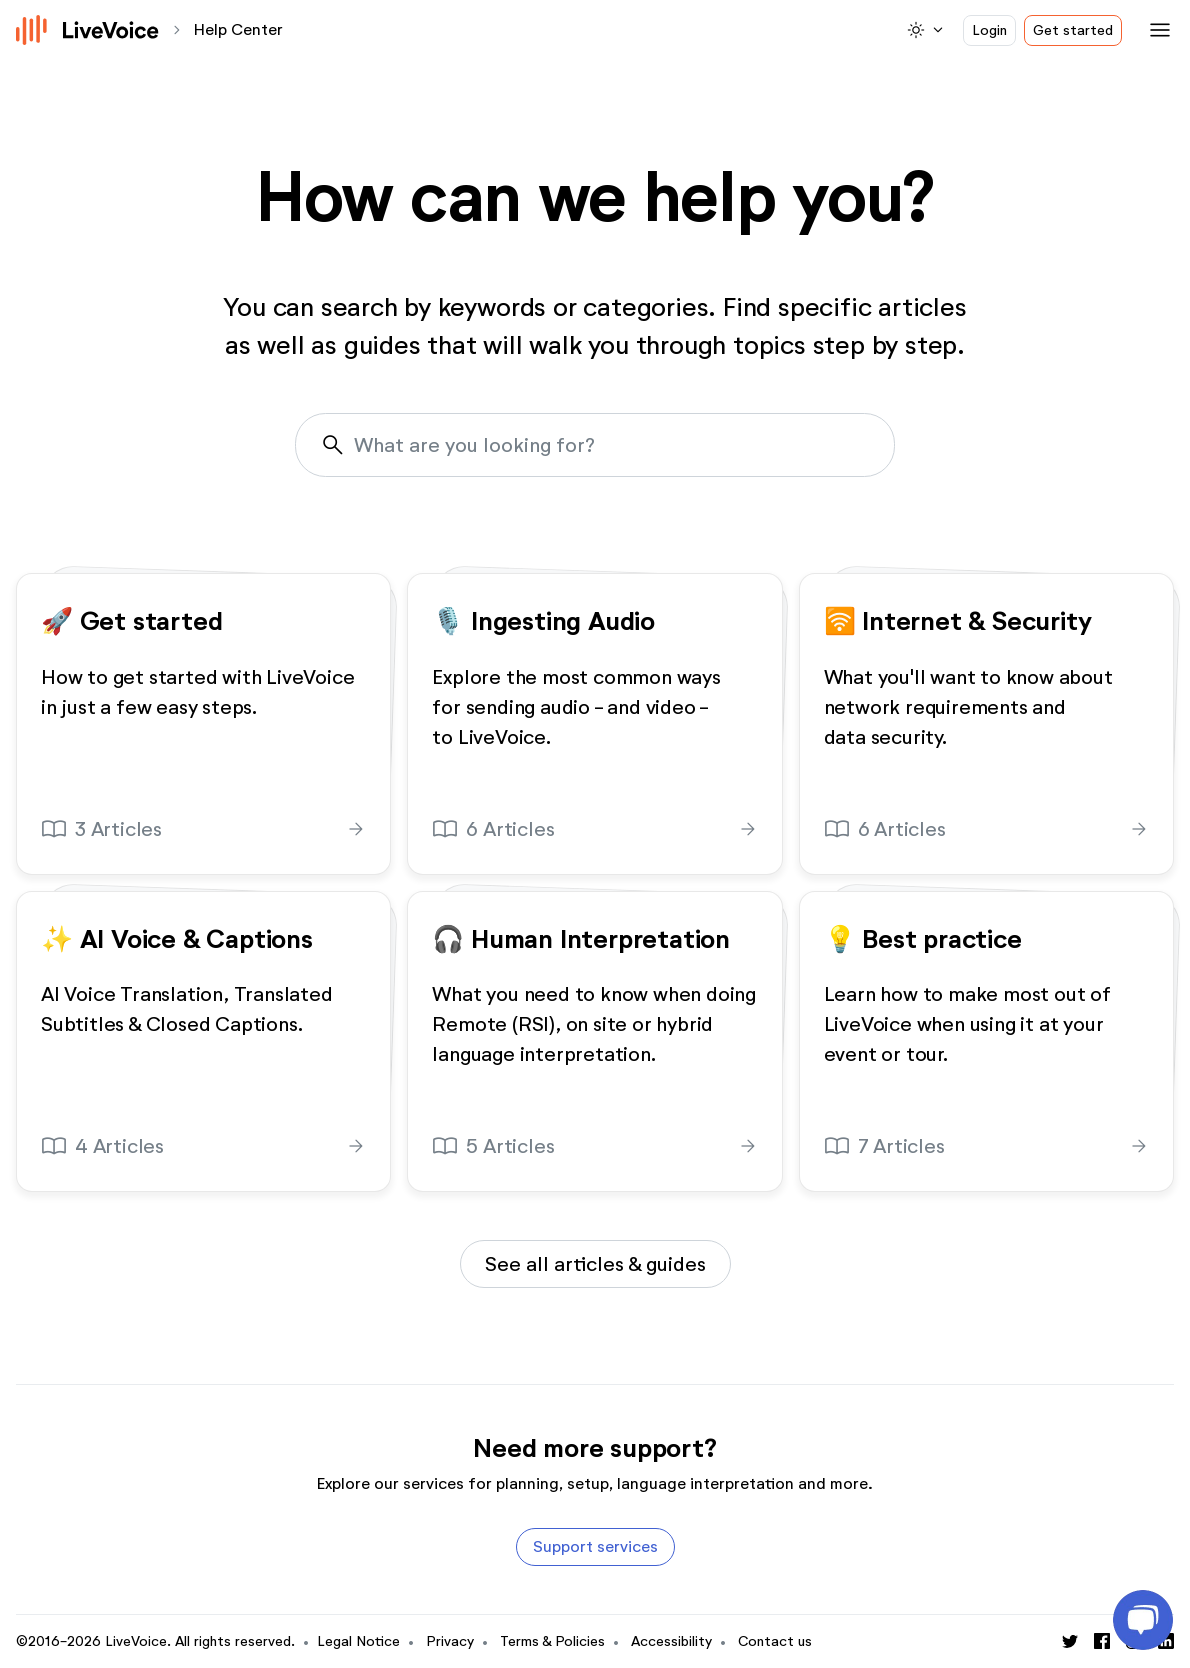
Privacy (450, 1641)
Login (989, 30)
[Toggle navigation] (1156, 30)
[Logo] (88, 30)
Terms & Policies (552, 1641)
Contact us (775, 1641)
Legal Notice (358, 1641)
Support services (595, 1546)
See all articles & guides (595, 1264)
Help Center (238, 29)
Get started (1073, 30)
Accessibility (671, 1641)
